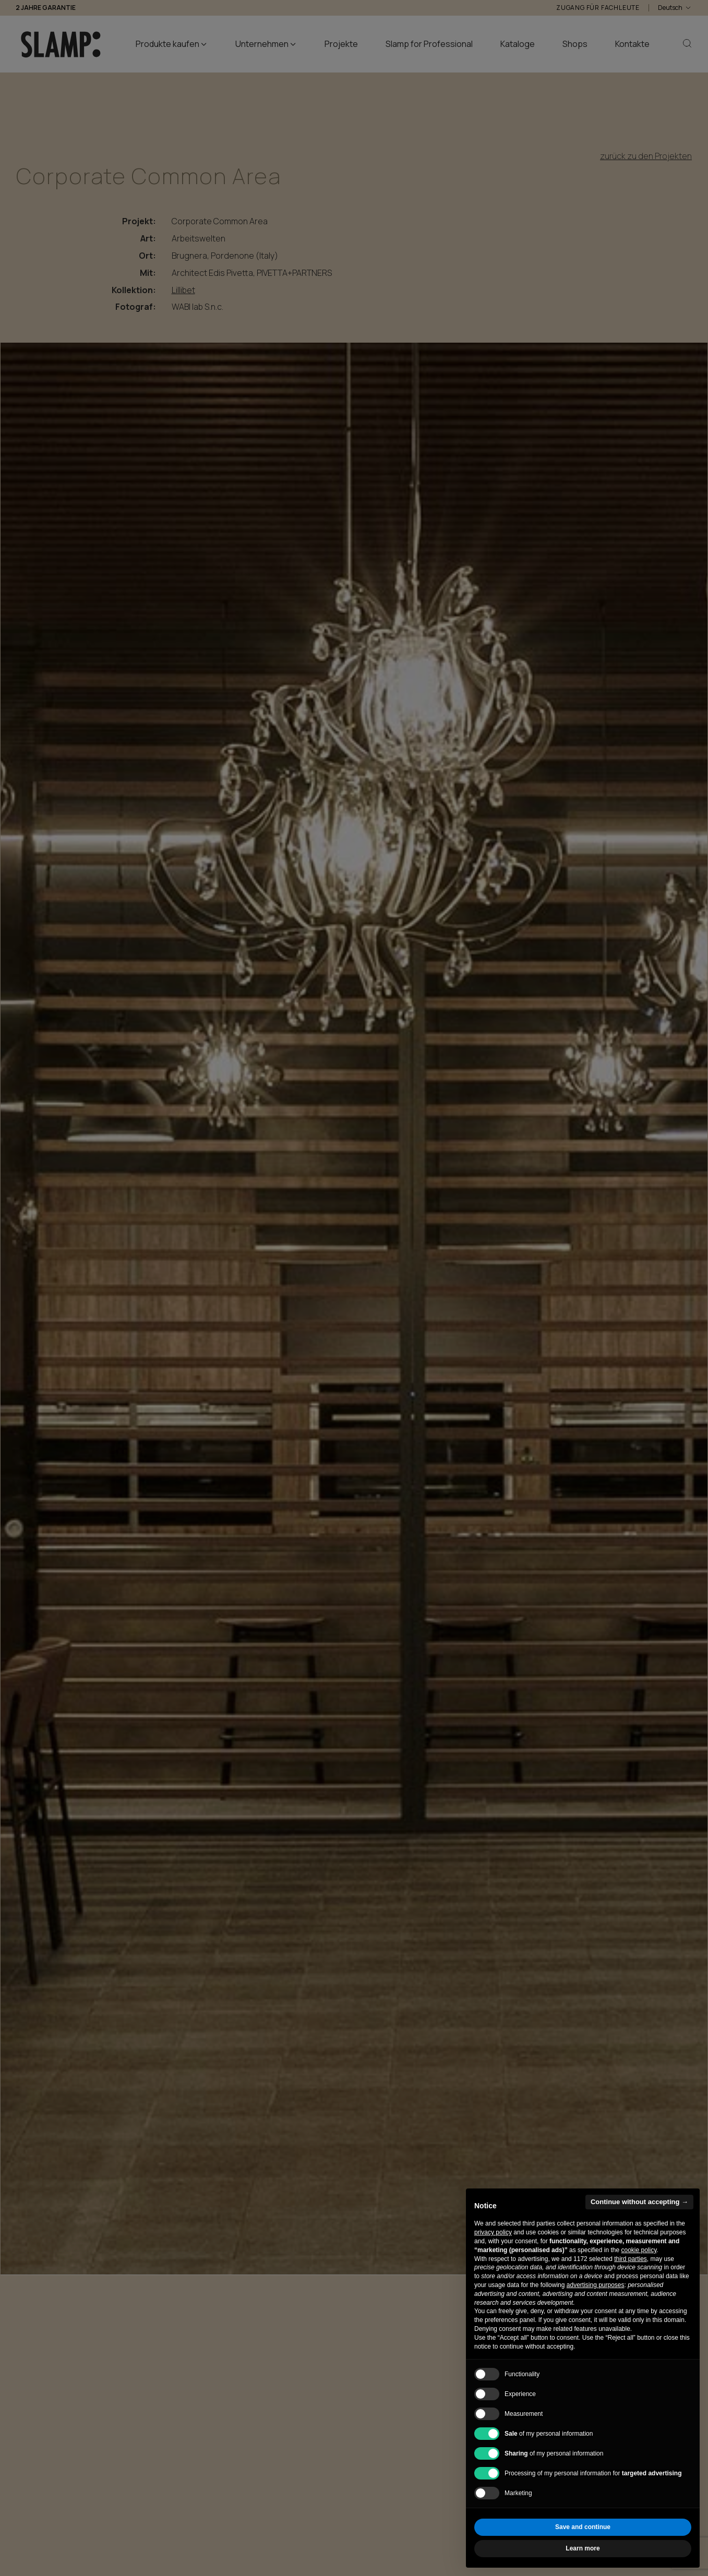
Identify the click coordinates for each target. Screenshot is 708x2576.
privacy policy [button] (493, 2232)
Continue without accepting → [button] (639, 2202)
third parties (630, 2259)
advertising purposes (596, 2285)
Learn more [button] (582, 2548)
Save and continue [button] (582, 2527)
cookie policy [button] (638, 2250)
